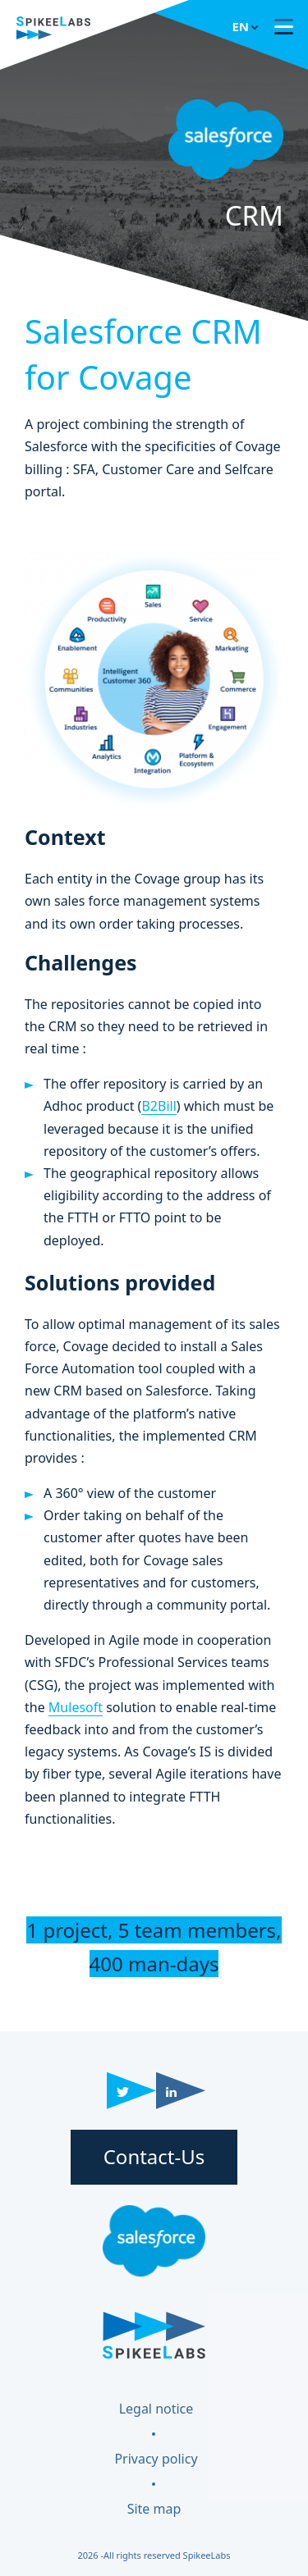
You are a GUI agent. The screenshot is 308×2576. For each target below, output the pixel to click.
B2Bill (158, 1106)
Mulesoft (75, 1707)
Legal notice (156, 2409)
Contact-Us (154, 2156)
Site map (154, 2509)
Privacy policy (155, 2459)
